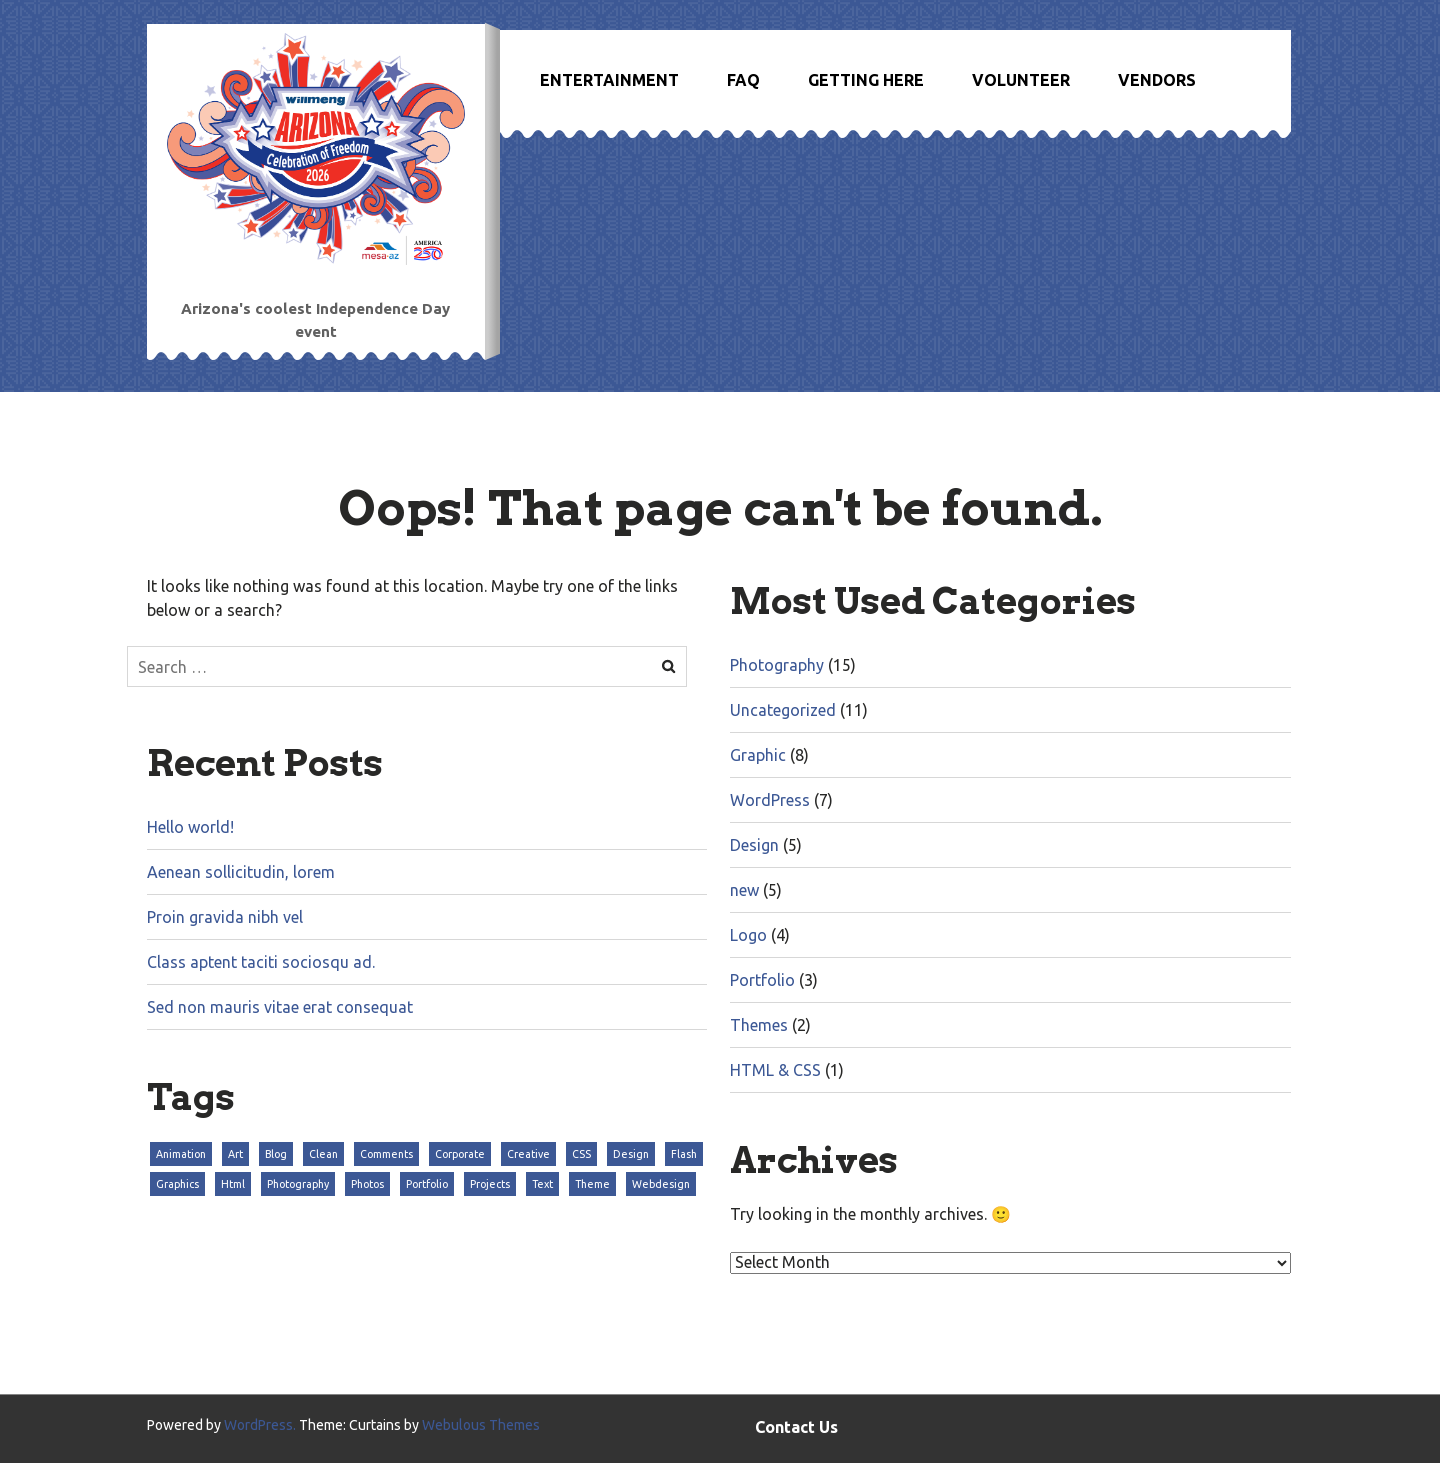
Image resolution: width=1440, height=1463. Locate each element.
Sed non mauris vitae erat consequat (280, 1007)
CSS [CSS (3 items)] (581, 1154)
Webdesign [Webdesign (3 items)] (661, 1184)
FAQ (743, 80)
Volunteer (1021, 80)
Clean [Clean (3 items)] (323, 1154)
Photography (777, 665)
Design (754, 845)
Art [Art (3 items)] (235, 1154)
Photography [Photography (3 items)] (298, 1184)
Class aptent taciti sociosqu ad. (261, 962)
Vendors (1157, 80)
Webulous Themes (481, 1425)
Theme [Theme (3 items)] (592, 1184)
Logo (748, 935)
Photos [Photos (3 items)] (367, 1184)
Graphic (758, 755)
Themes (759, 1025)
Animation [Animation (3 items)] (181, 1154)
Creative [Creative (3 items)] (528, 1154)
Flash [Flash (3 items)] (684, 1154)
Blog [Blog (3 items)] (276, 1154)
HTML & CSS (775, 1070)
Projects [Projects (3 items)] (490, 1184)
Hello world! (190, 827)
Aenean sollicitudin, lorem (241, 872)
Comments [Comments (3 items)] (386, 1154)
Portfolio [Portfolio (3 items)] (427, 1184)
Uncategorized (783, 710)
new (744, 890)
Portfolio (762, 980)
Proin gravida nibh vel (225, 917)
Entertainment (609, 80)
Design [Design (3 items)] (631, 1154)
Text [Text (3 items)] (542, 1184)
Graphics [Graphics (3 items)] (177, 1184)
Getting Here (866, 80)
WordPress (770, 800)
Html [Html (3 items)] (233, 1184)
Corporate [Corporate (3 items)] (460, 1154)
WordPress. (260, 1425)
